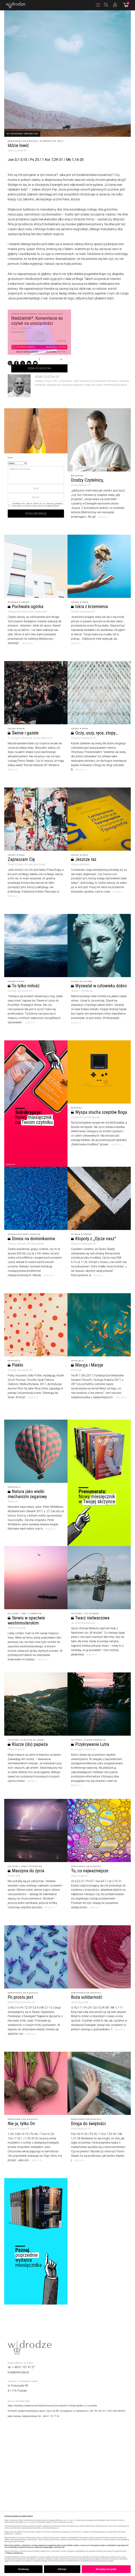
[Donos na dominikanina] (36, 1216)
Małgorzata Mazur (80, 882)
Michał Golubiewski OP (83, 629)
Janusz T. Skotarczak (82, 1009)
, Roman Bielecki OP (42, 756)
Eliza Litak (76, 1388)
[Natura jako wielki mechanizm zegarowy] (36, 1469)
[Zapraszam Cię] (36, 837)
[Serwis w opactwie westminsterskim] (36, 1595)
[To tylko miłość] (36, 963)
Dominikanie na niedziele (23, 141)
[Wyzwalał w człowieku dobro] (99, 963)
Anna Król (13, 1519)
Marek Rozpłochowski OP (21, 2020)
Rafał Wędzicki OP (80, 2146)
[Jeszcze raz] (99, 837)
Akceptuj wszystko (106, 2569)
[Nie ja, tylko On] (36, 2101)
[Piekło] (36, 1342)
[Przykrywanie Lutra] (99, 1722)
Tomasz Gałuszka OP (19, 1261)
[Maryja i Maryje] (99, 1342)
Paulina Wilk (14, 1893)
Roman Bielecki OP (81, 503)
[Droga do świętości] (99, 2101)
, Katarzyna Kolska (35, 882)
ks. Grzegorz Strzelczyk (20, 756)
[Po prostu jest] (36, 1975)
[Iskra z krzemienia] (99, 584)
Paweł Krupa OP (16, 1767)
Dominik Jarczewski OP (20, 1009)
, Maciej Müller (37, 1261)
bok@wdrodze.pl (18, 2372)
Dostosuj (23, 2569)
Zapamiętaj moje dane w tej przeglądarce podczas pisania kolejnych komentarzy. (37, 541)
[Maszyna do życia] (36, 1848)
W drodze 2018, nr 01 (52, 141)
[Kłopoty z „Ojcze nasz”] (99, 1216)
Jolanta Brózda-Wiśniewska (85, 1135)
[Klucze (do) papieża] (36, 1722)
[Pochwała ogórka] (36, 584)
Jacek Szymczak (79, 2020)
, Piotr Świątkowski (37, 629)
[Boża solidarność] (99, 1975)
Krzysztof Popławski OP (83, 756)
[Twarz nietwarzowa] (99, 1595)
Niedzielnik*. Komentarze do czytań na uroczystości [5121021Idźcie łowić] (37, 321)
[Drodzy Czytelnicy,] (99, 458)
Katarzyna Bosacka (18, 629)
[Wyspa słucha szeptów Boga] (99, 1090)
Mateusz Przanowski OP (83, 1261)
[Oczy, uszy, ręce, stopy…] (99, 710)
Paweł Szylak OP (79, 1893)
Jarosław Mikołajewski (83, 1641)
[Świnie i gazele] (36, 710)
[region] (67, 2544)
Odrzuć (62, 2569)
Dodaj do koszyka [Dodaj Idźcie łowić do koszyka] (39, 368)
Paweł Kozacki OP (17, 882)
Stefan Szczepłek (17, 1646)
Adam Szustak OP (17, 150)
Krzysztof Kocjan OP (18, 2146)
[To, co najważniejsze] (99, 1848)
